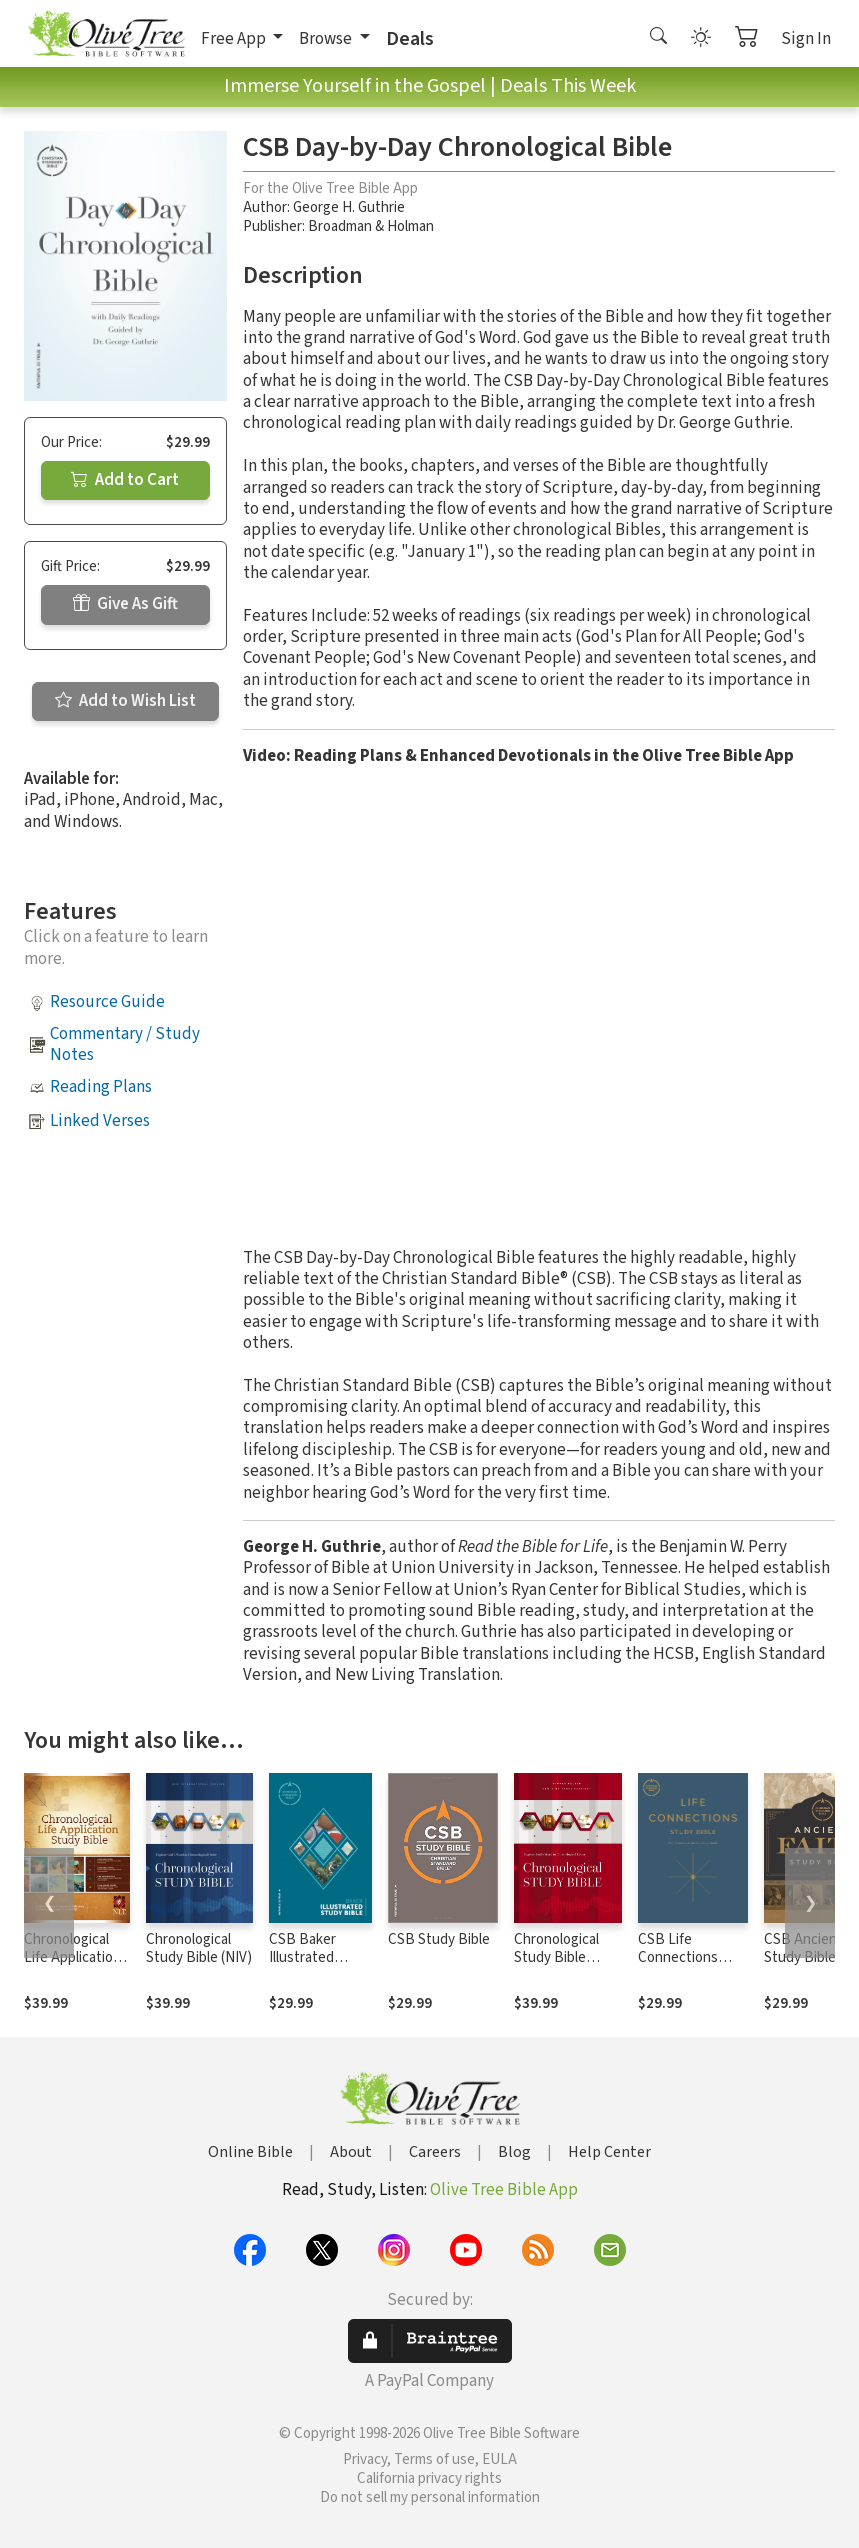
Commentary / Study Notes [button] (125, 1044)
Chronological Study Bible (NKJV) (556, 1958)
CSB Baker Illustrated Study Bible (305, 1958)
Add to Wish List (125, 701)
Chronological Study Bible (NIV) (199, 1949)
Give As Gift (125, 604)
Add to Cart (125, 480)
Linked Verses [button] (100, 1121)
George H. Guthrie (349, 207)
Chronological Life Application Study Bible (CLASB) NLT (72, 1968)
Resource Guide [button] (107, 1002)
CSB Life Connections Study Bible (678, 1958)
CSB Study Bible (439, 1939)
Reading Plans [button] (101, 1087)
